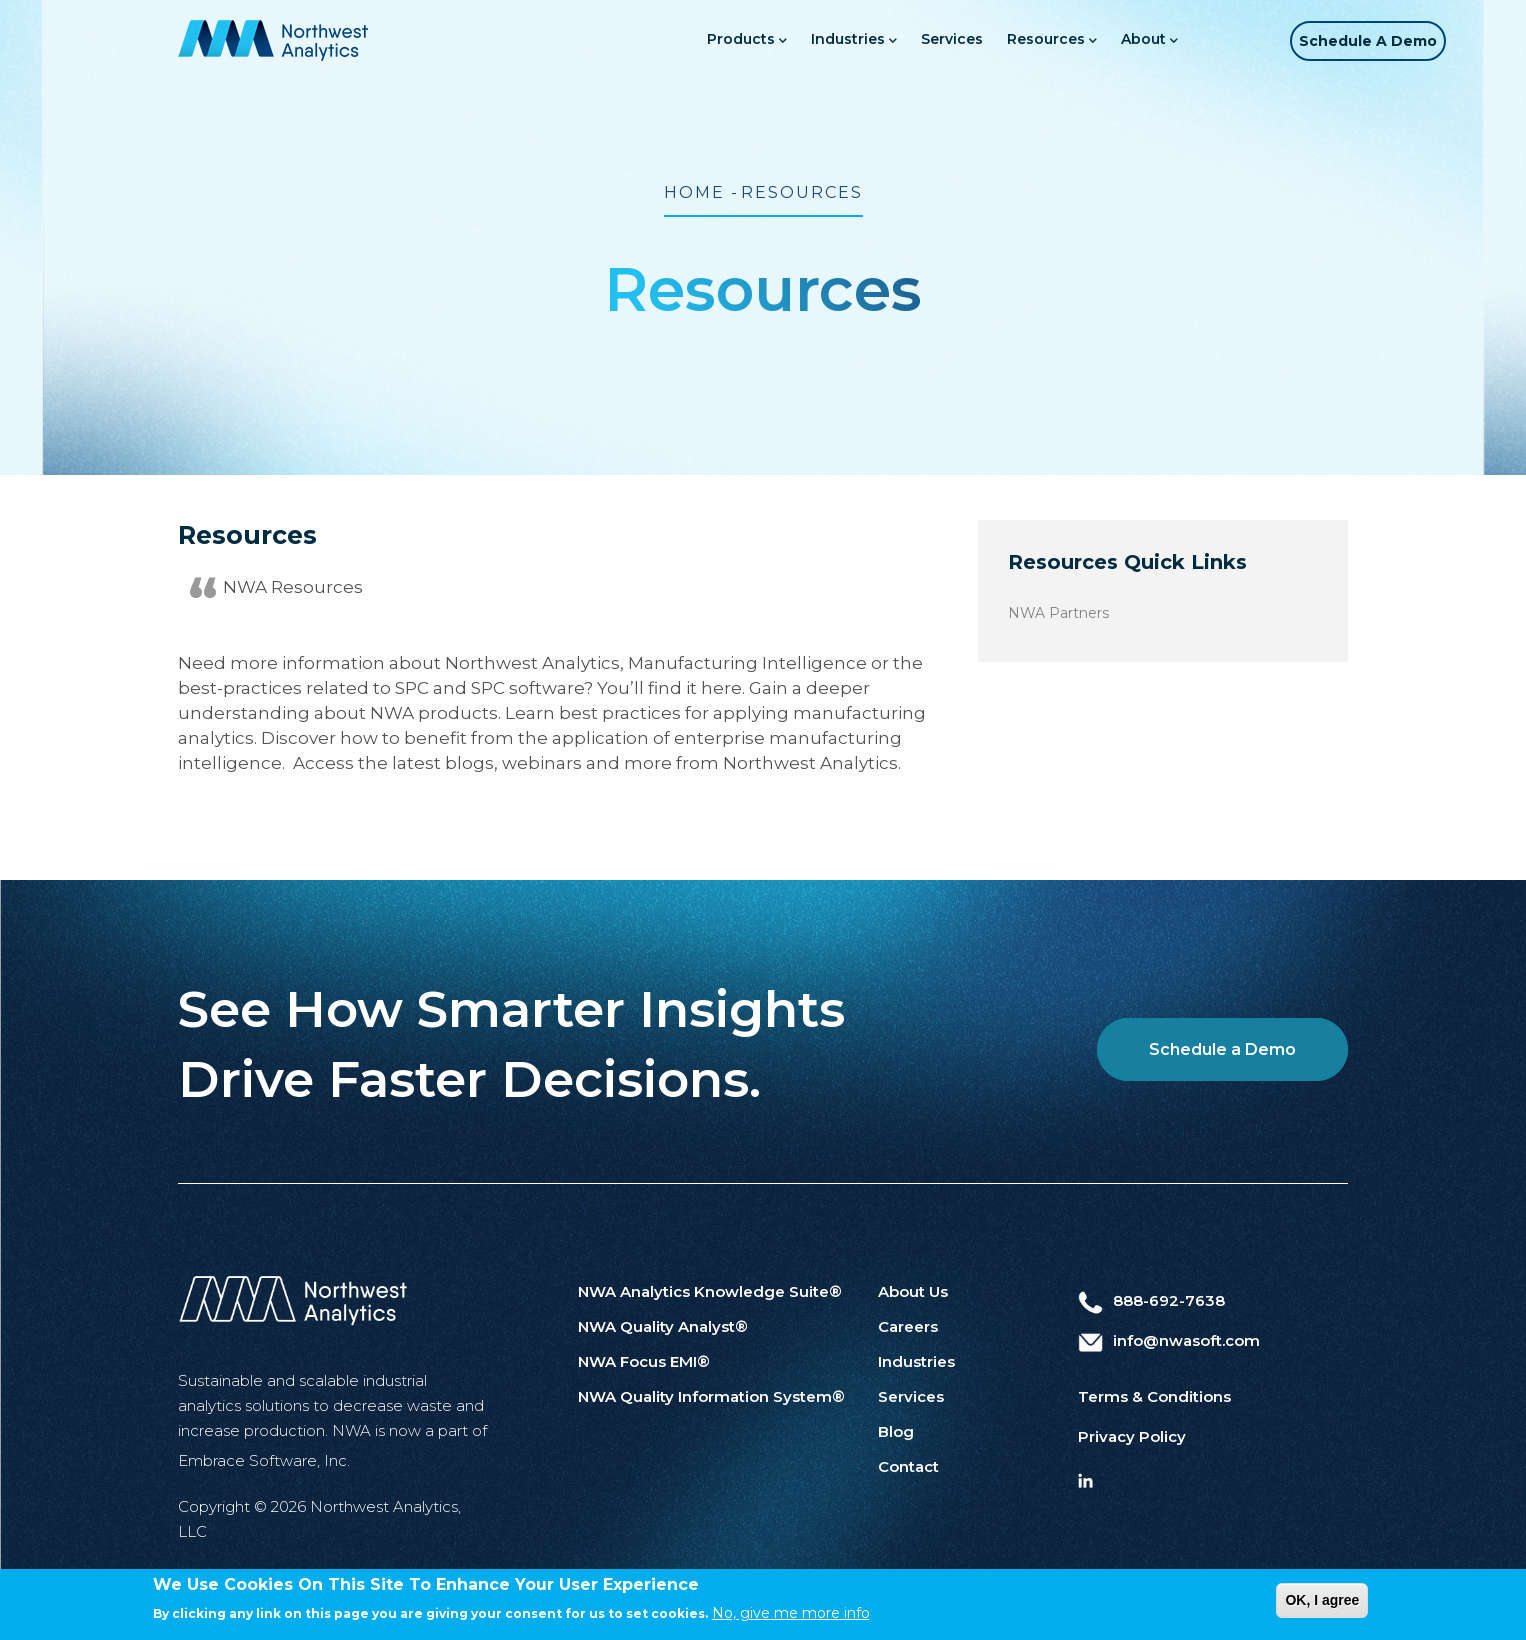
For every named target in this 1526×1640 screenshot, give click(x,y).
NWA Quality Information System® (711, 1396)
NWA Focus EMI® (644, 1361)
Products (718, 40)
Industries (825, 40)
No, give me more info (791, 1615)
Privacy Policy (1132, 1436)
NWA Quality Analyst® (663, 1326)
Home (694, 192)
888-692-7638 (1151, 1300)
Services (923, 39)
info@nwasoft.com (1169, 1340)
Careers (908, 1326)
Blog (896, 1431)
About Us (913, 1291)
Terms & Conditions (1154, 1396)
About (1120, 40)
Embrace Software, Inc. (264, 1460)
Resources (1023, 40)
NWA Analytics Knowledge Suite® (710, 1291)
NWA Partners (1058, 613)
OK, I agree (1322, 1601)
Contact (908, 1466)
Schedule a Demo (1357, 41)
